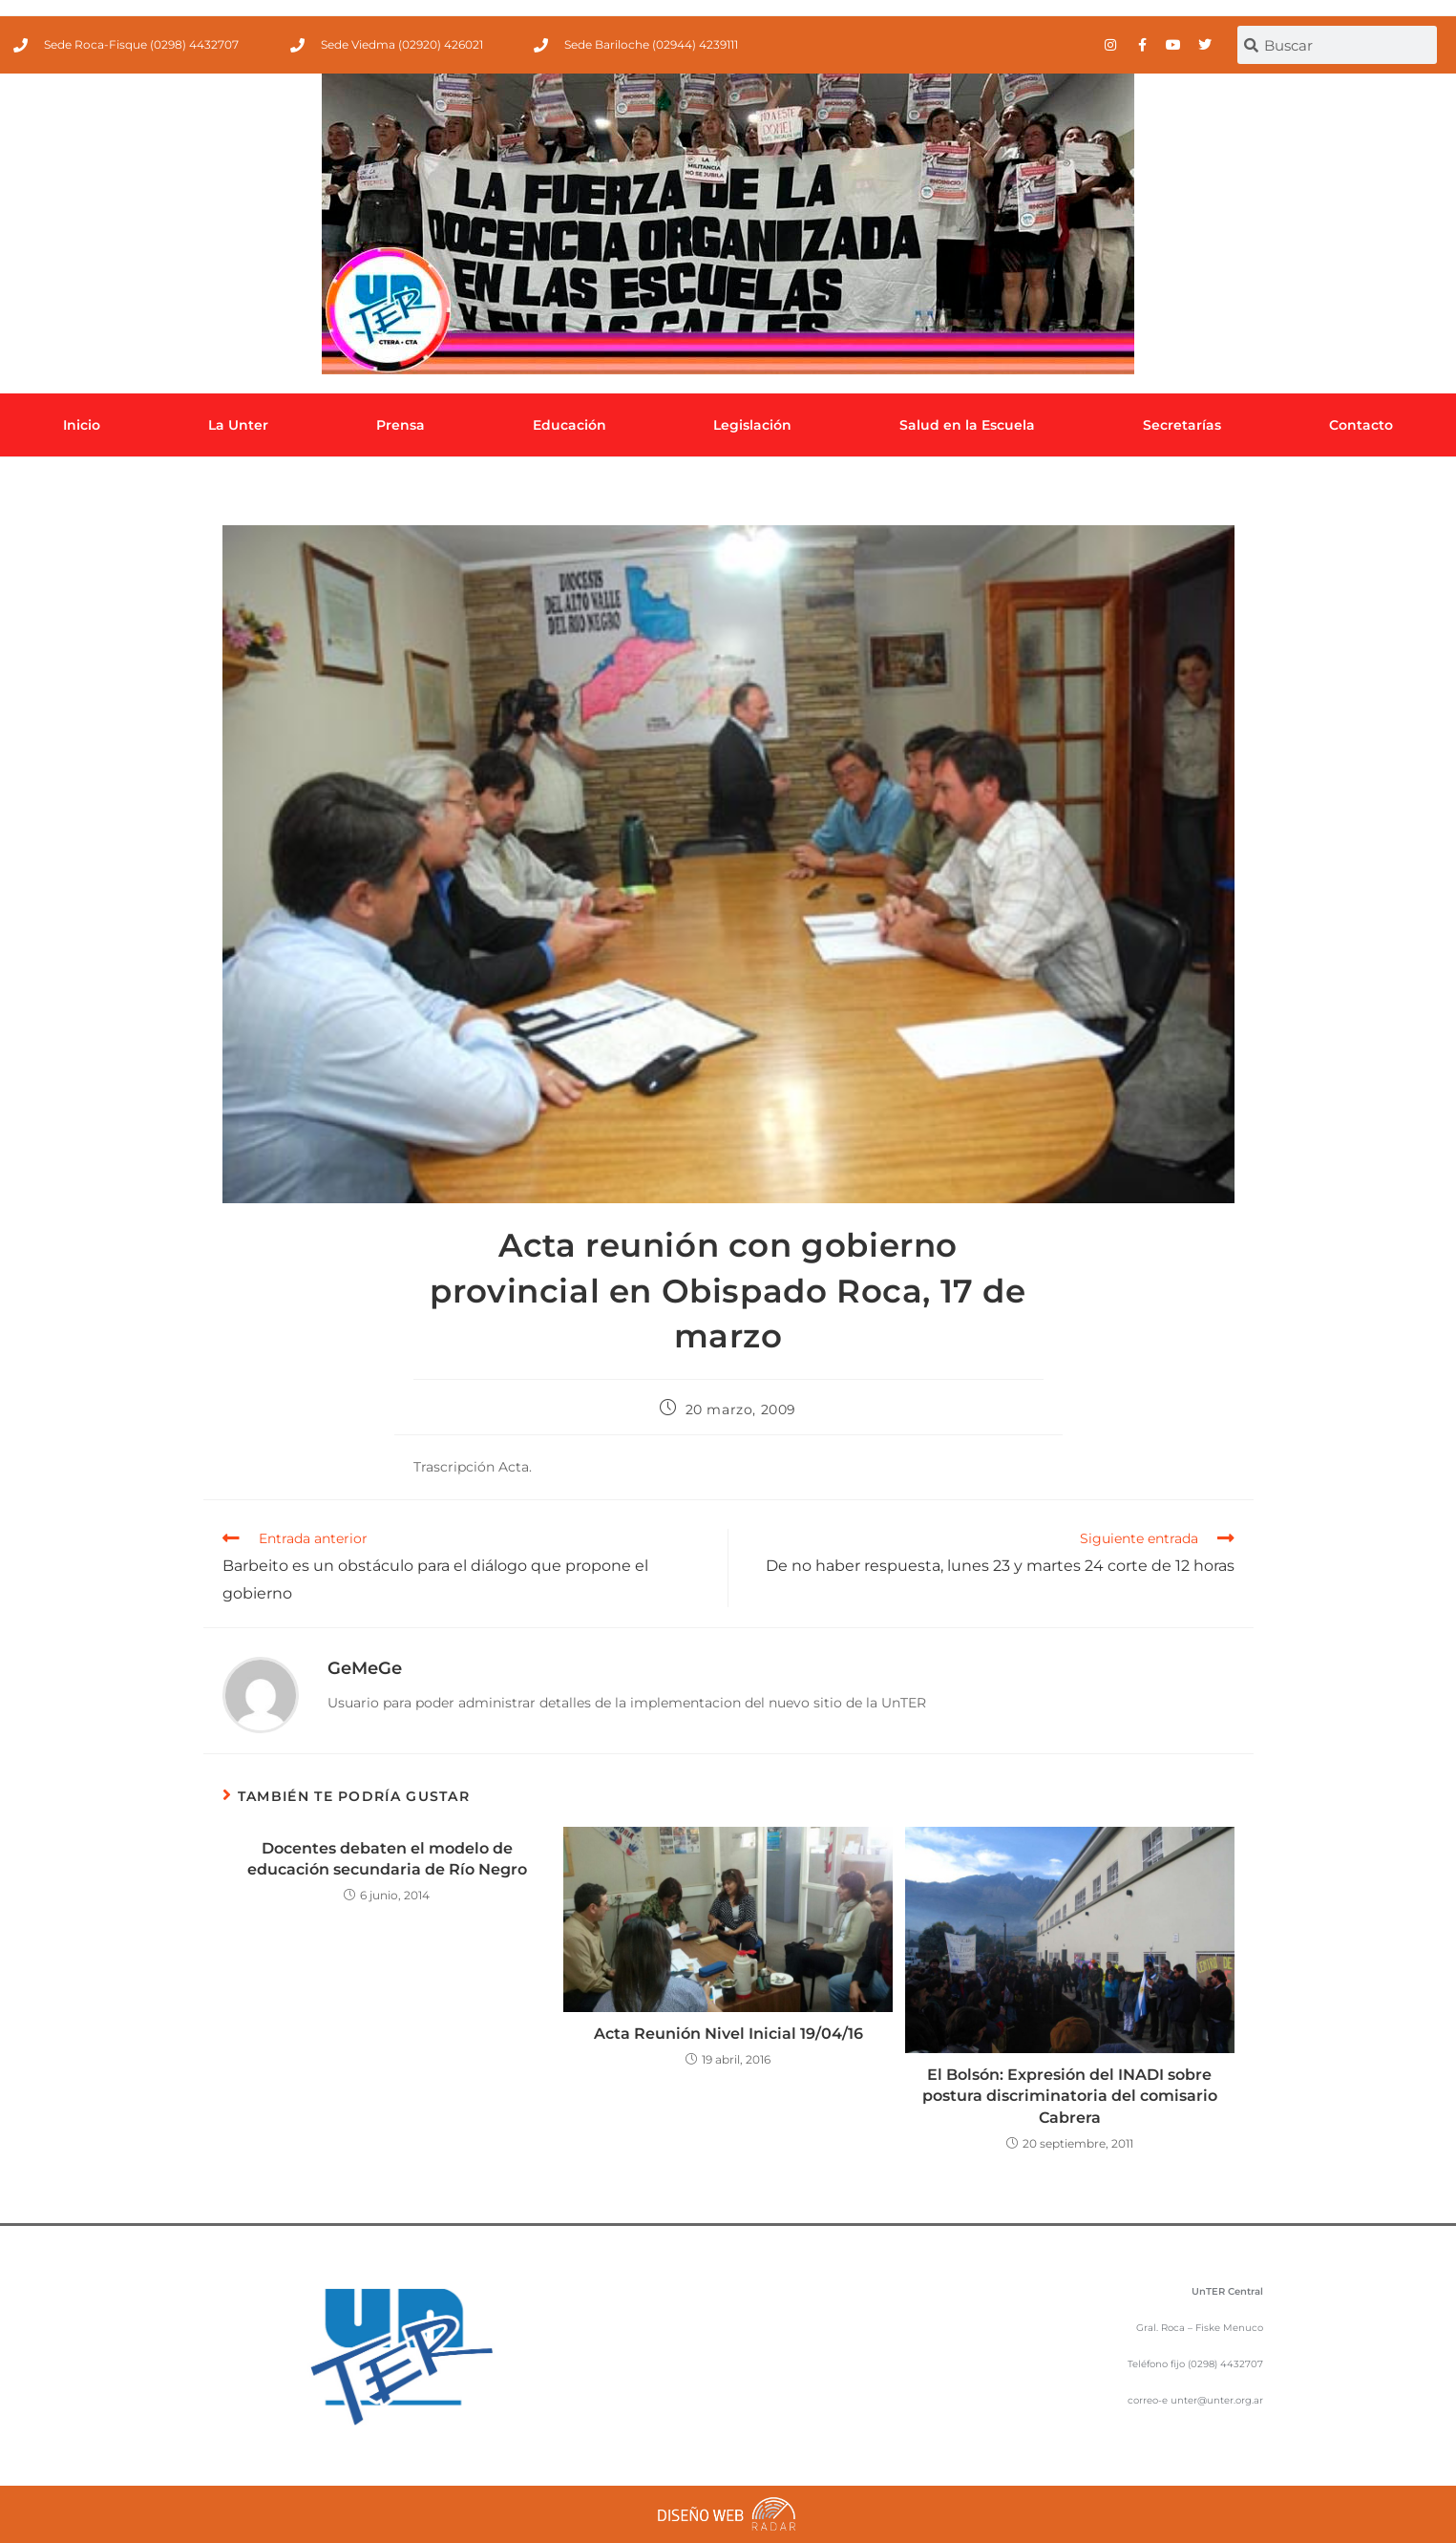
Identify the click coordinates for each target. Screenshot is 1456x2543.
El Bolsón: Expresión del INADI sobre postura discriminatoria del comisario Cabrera (1069, 2096)
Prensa (400, 425)
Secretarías (1182, 425)
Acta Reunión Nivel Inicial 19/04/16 (728, 2033)
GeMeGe (364, 1668)
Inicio (81, 425)
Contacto (1361, 425)
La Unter (238, 425)
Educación (569, 425)
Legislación (752, 425)
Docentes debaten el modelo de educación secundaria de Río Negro (387, 1858)
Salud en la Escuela (967, 425)
